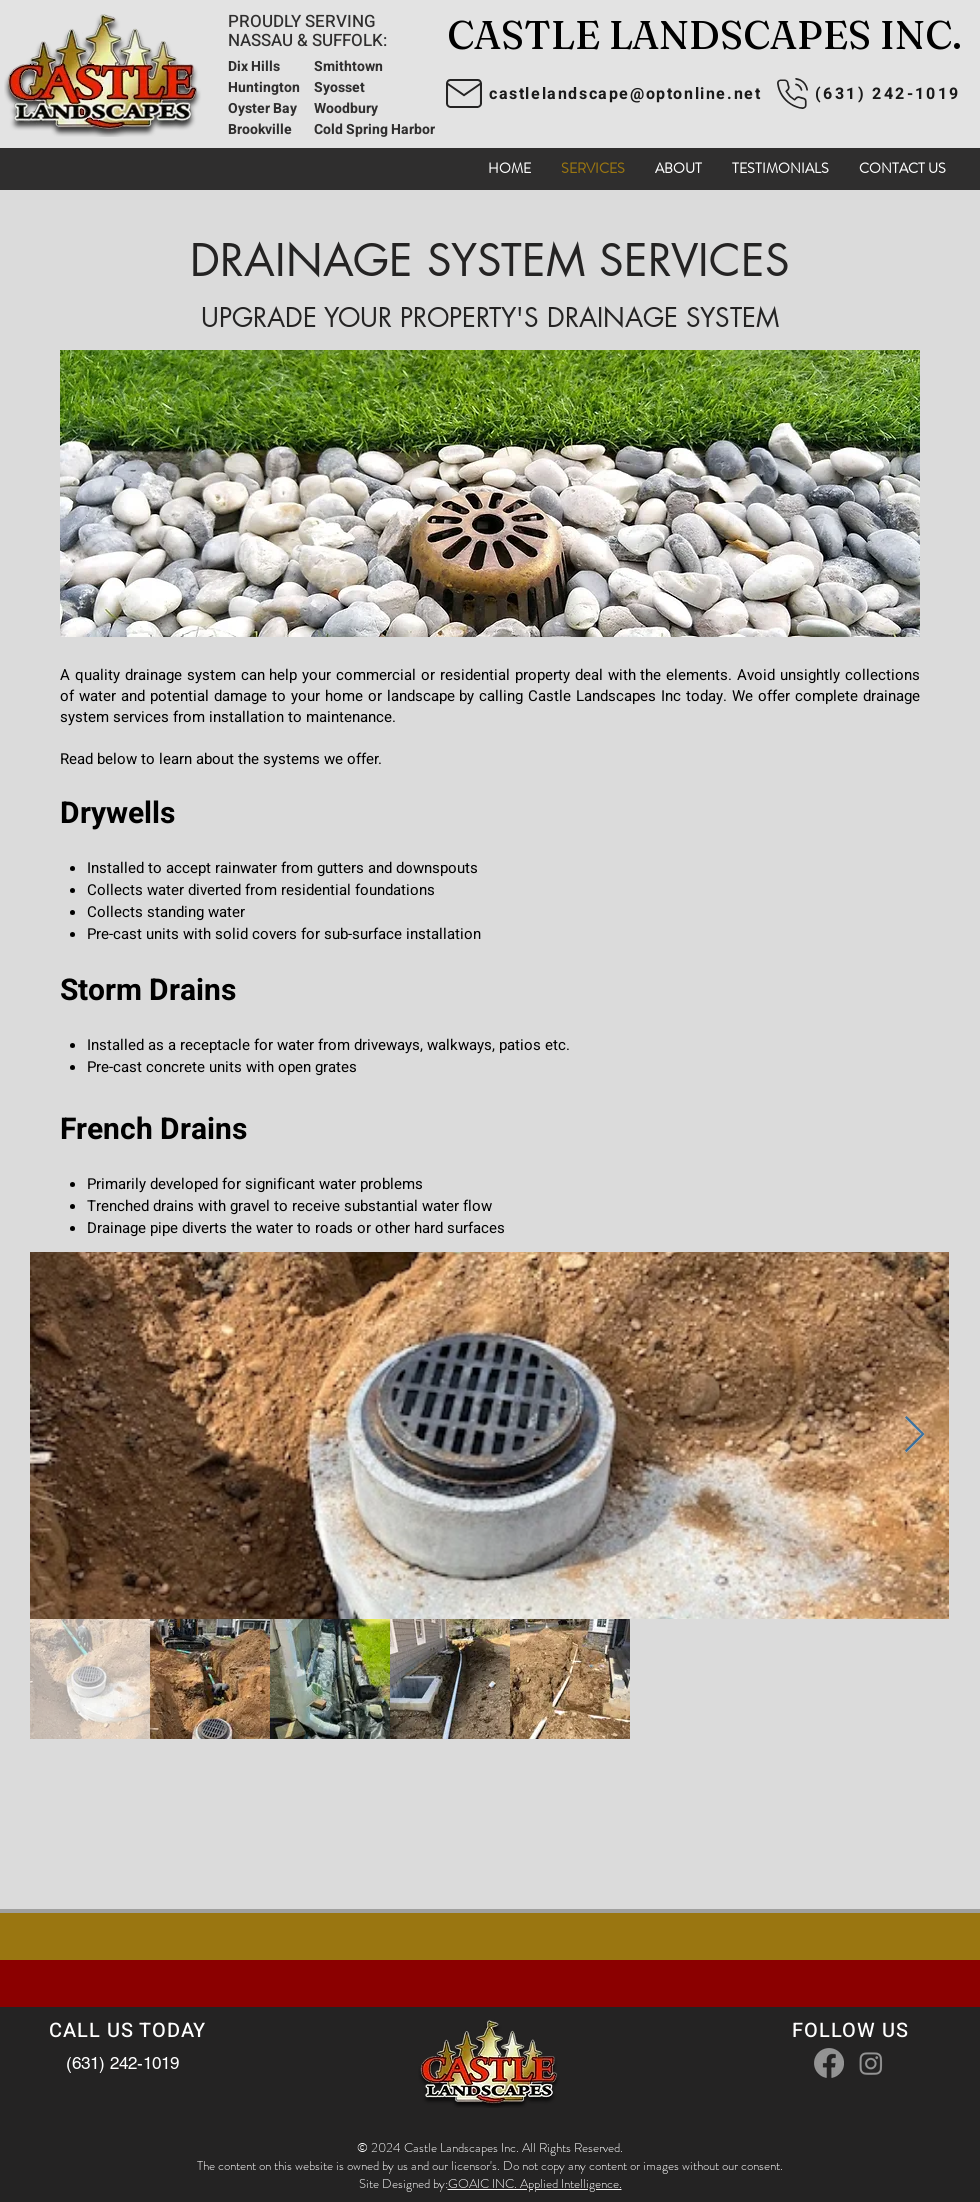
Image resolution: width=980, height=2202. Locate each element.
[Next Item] (914, 1435)
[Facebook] (829, 2063)
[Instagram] (871, 2063)
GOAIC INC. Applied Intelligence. (535, 2183)
